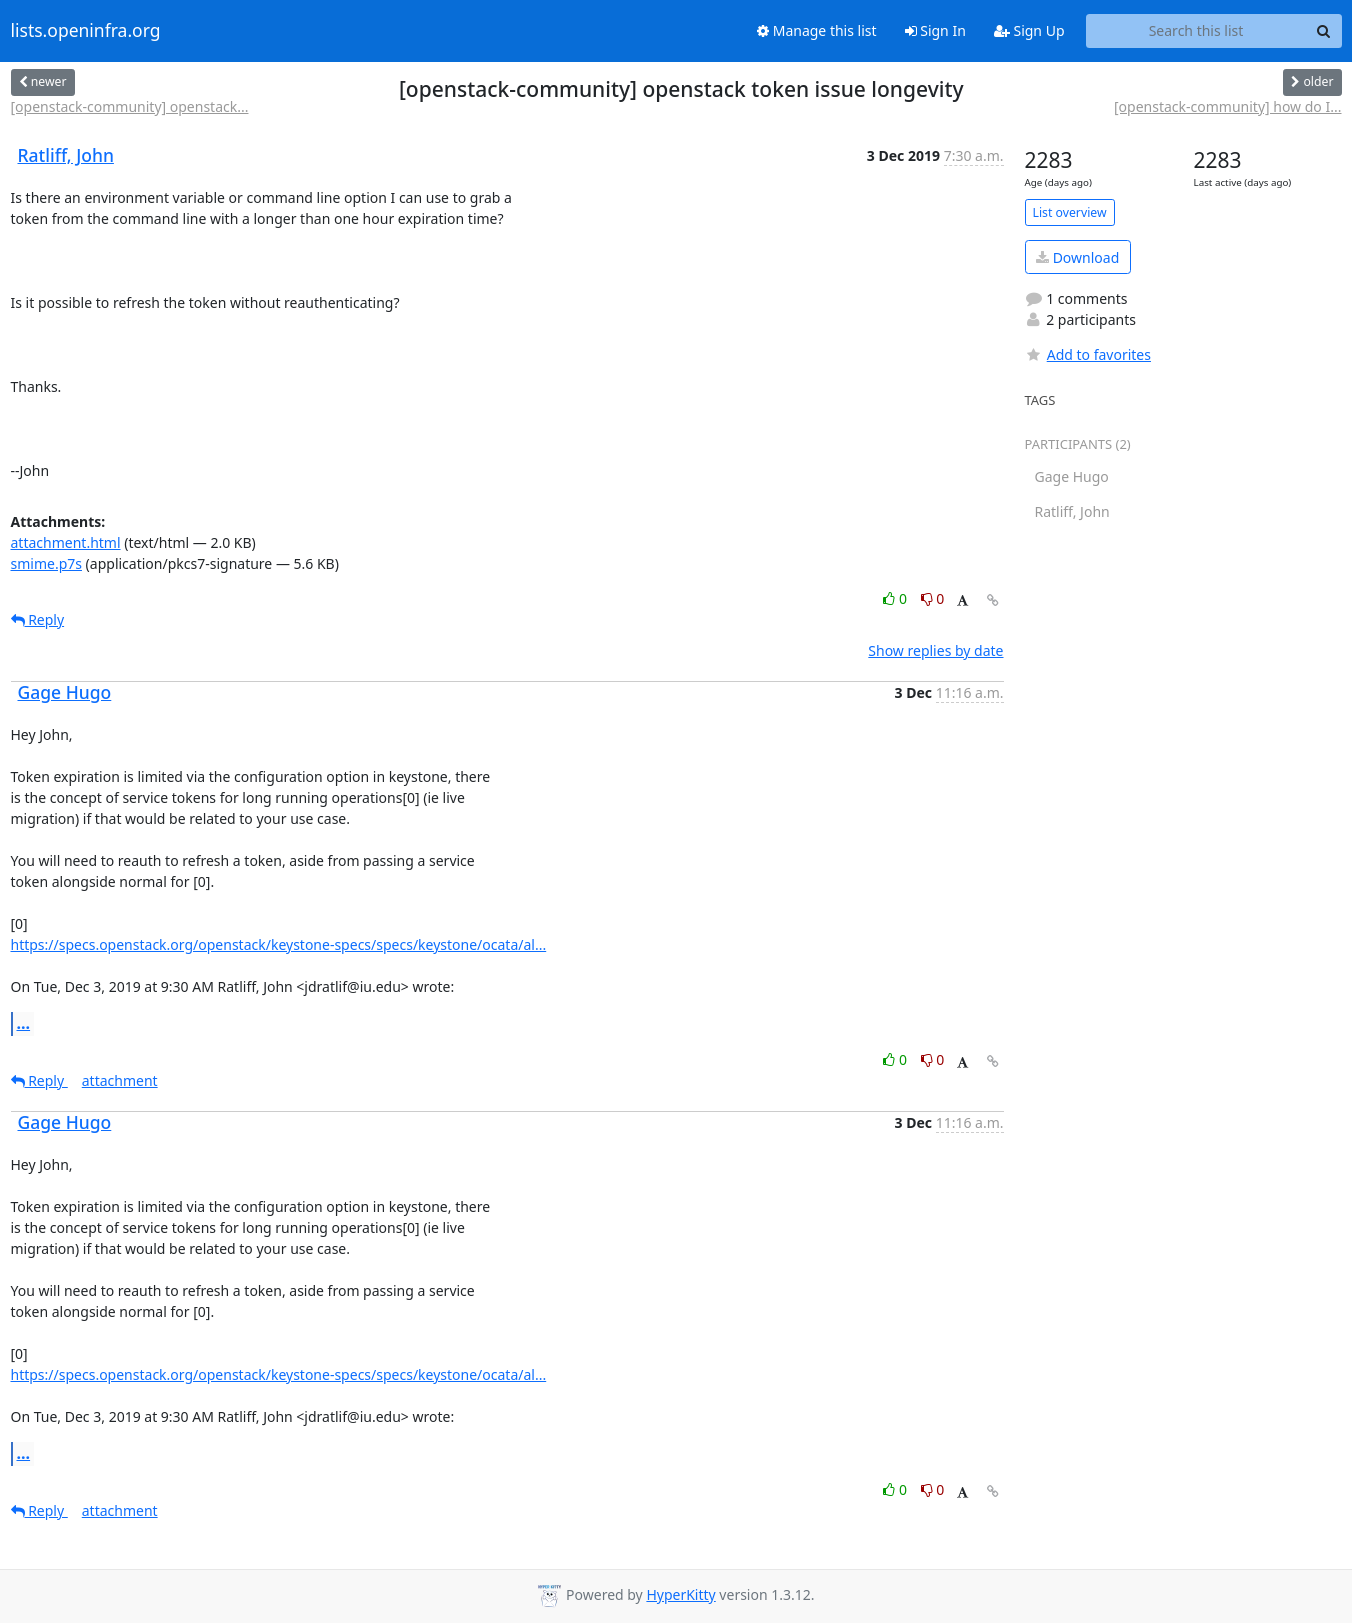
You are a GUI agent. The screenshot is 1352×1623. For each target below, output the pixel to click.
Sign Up (1029, 30)
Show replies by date (935, 650)
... (24, 1023)
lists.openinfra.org (86, 31)
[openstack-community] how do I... (1228, 106)
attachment (120, 1080)
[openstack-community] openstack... (130, 106)
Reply (38, 619)
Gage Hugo (65, 692)
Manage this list (817, 30)
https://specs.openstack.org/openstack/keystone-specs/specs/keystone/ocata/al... (279, 944)
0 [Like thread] (896, 598)
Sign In (935, 30)
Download (1077, 257)
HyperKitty (680, 1594)
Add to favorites (1088, 354)
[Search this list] (1196, 31)
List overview (1070, 212)
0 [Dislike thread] (933, 598)
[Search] (1324, 31)
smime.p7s (46, 563)
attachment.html (66, 542)
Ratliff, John (66, 155)
